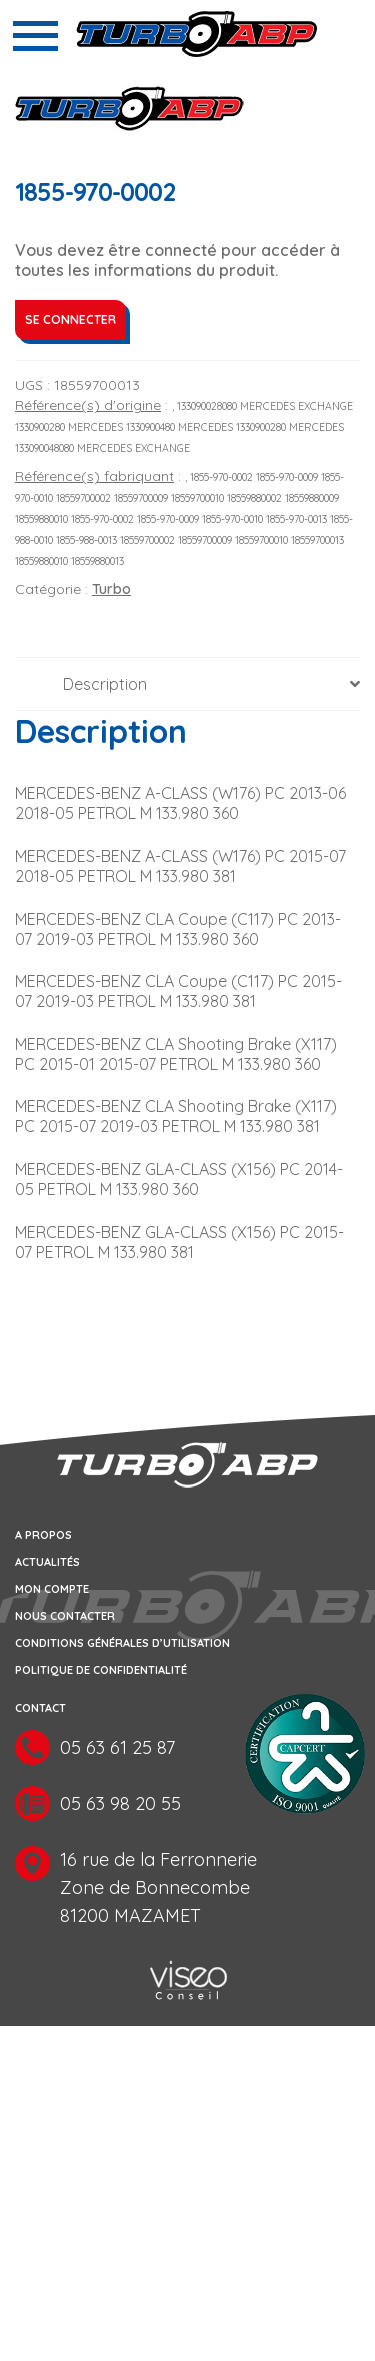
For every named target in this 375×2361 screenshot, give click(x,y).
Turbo (111, 589)
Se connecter (70, 319)
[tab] (187, 684)
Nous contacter (65, 1616)
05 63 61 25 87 (117, 1747)
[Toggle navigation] (35, 36)
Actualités (47, 1562)
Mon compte (52, 1589)
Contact (40, 1708)
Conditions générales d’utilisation (122, 1643)
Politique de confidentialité (101, 1670)
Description (105, 684)
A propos (43, 1535)
